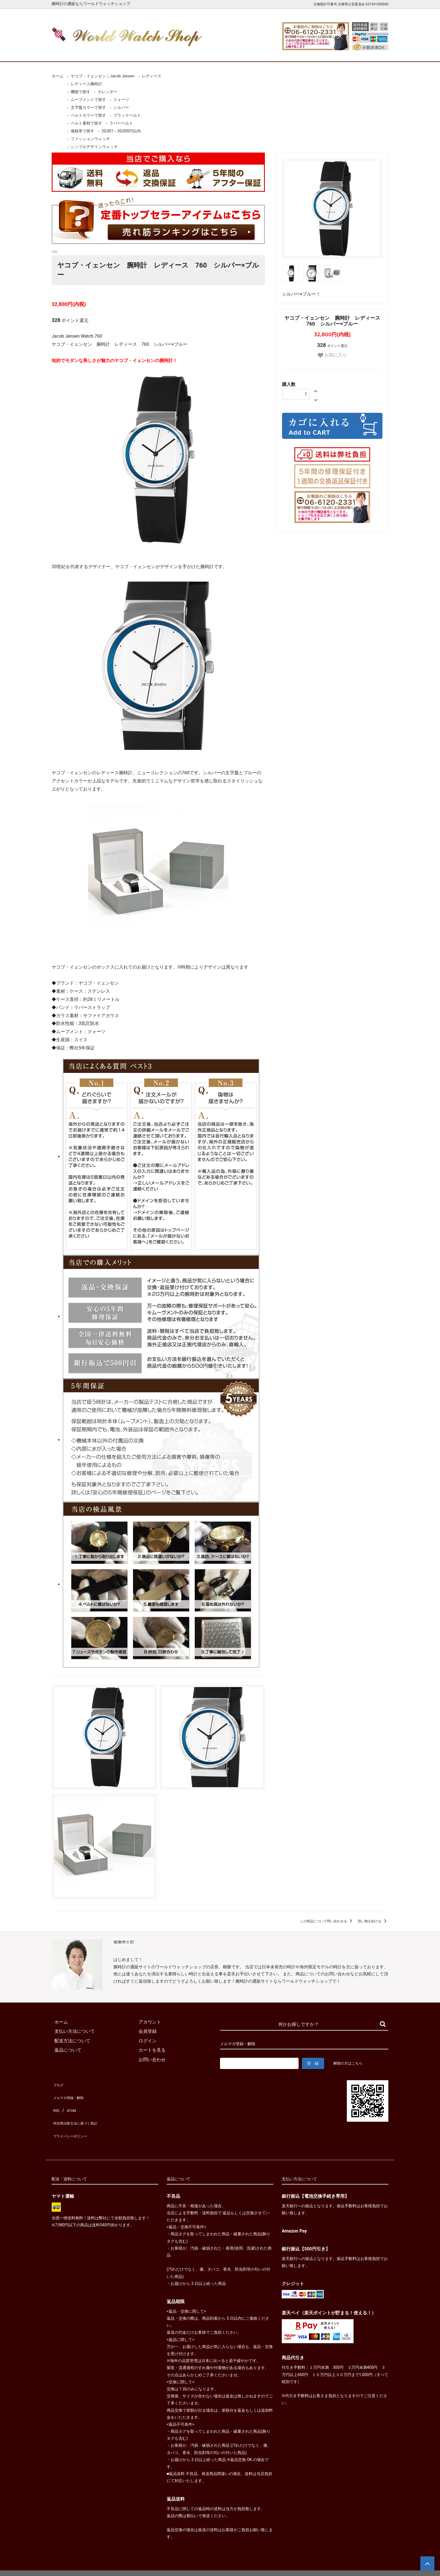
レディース (151, 76)
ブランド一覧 (242, 52)
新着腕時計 (111, 52)
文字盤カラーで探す (88, 107)
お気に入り (332, 355)
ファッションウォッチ (90, 139)
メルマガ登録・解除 (72, 2092)
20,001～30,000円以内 (121, 131)
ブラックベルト (127, 115)
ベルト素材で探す (86, 123)
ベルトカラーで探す (88, 115)
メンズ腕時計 (155, 52)
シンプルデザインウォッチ (94, 146)
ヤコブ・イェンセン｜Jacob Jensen (102, 76)
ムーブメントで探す (88, 99)
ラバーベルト (121, 123)
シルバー (121, 107)
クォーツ (121, 99)
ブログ (58, 2083)
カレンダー (107, 91)
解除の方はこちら (350, 2063)
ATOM (70, 2102)
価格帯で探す (82, 131)
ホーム (68, 52)
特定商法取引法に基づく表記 (81, 2111)
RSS (56, 2102)
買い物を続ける (373, 1921)
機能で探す (80, 91)
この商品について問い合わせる (327, 1921)
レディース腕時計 (198, 52)
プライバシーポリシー (74, 2121)
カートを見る (329, 52)
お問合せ (372, 52)
